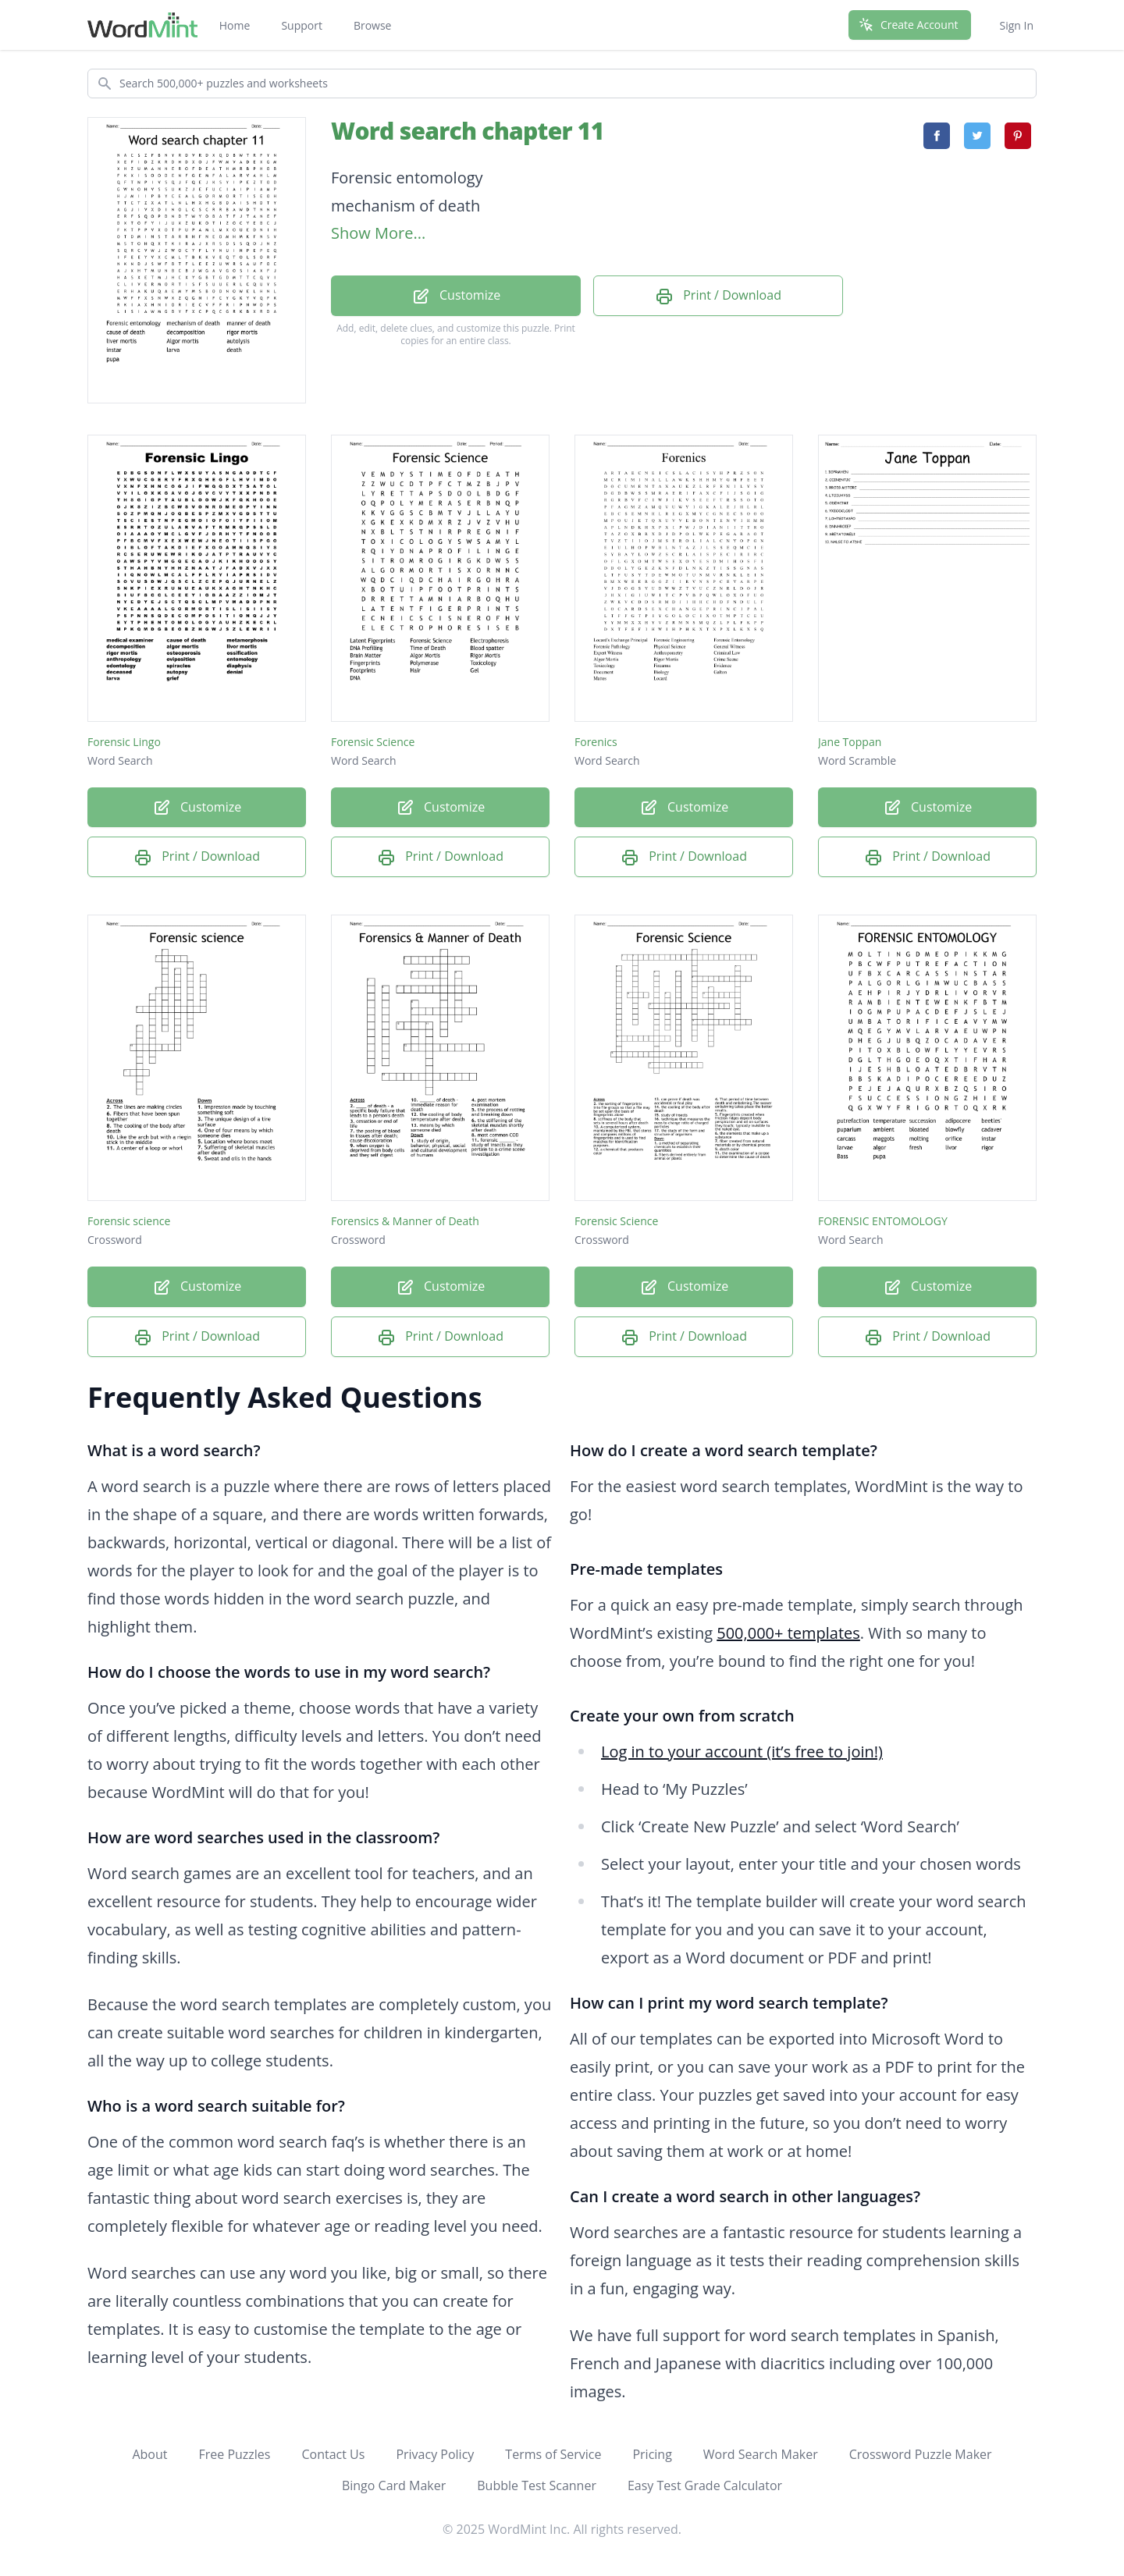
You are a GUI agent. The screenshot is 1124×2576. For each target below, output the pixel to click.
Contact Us (333, 2454)
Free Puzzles (234, 2454)
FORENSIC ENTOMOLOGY (883, 1220)
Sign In (1016, 25)
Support (301, 25)
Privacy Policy (435, 2454)
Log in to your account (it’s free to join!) (742, 1751)
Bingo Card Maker (394, 2485)
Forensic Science (372, 741)
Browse (373, 25)
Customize (455, 296)
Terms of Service (553, 2454)
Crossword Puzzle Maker (920, 2454)
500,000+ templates (788, 1632)
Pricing (651, 2454)
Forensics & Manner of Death (405, 1220)
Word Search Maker (760, 2454)
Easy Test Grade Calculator (705, 2485)
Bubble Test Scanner (536, 2485)
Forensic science (128, 1220)
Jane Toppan (849, 741)
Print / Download (718, 296)
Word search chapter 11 (467, 131)
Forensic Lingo (124, 741)
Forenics (595, 741)
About (149, 2454)
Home (235, 25)
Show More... (378, 232)
